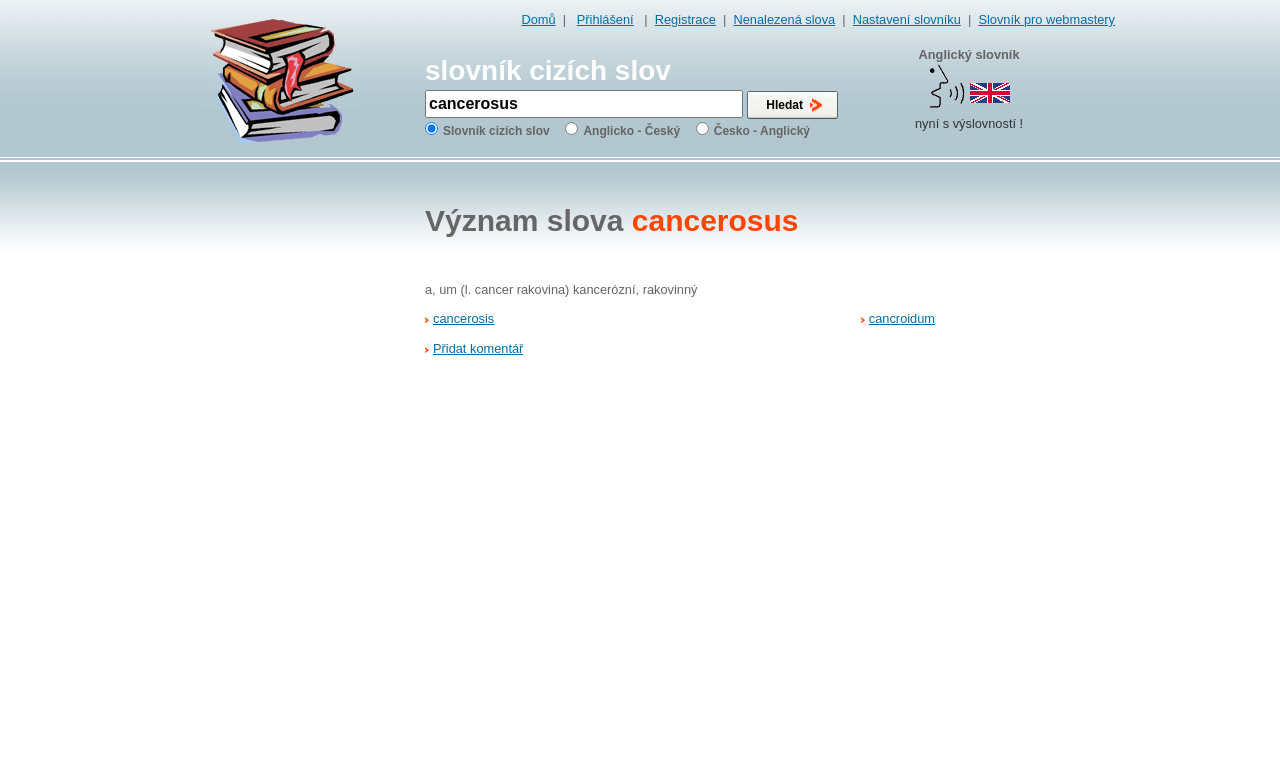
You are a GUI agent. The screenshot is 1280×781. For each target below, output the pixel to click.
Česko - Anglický (762, 131)
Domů (539, 19)
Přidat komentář (478, 348)
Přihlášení (605, 19)
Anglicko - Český (631, 131)
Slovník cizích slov (496, 131)
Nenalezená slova (784, 19)
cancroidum (902, 318)
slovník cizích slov (548, 70)
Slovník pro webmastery (1046, 19)
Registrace (685, 19)
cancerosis (463, 318)
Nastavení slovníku (907, 19)
